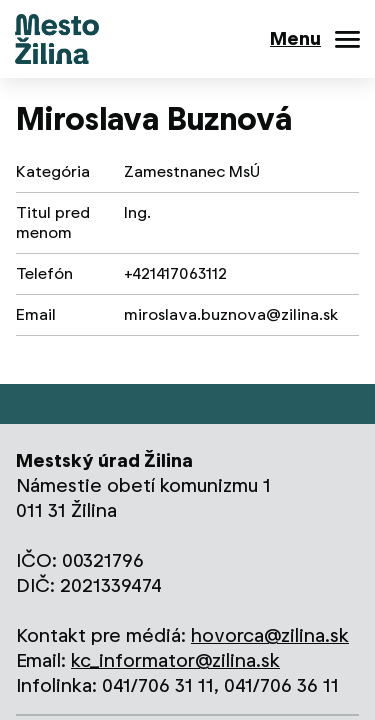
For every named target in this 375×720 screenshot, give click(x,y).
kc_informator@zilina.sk (175, 660)
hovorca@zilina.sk (270, 635)
